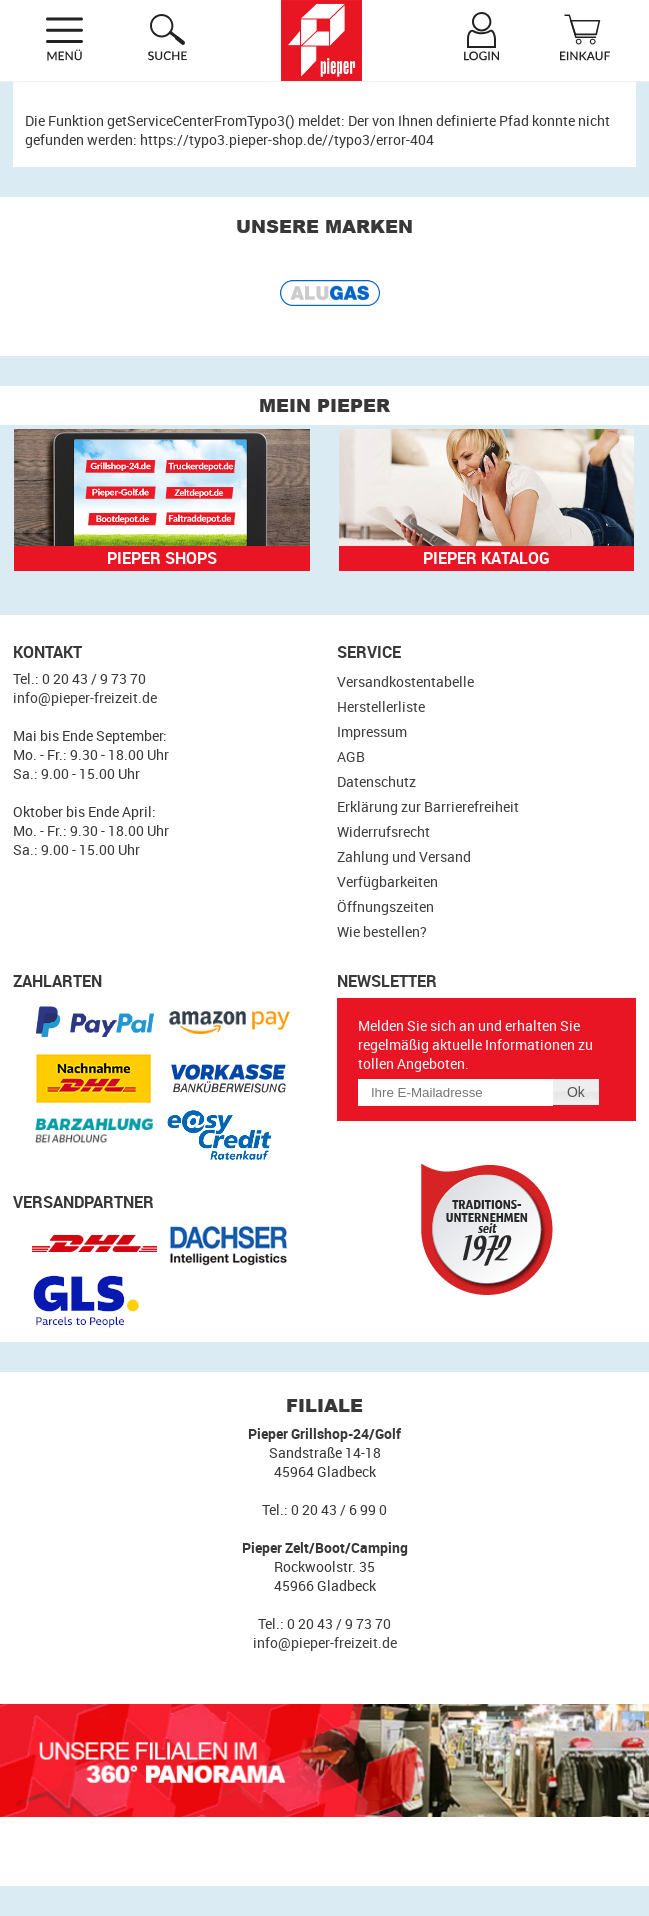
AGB (351, 756)
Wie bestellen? (382, 931)
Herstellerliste (381, 706)
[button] (576, 1092)
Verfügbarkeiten (387, 881)
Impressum (372, 731)
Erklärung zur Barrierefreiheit (428, 806)
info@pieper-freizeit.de (85, 697)
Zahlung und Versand (404, 856)
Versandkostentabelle (405, 681)
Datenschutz (376, 781)
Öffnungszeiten (385, 906)
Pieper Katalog (486, 558)
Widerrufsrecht (383, 831)
